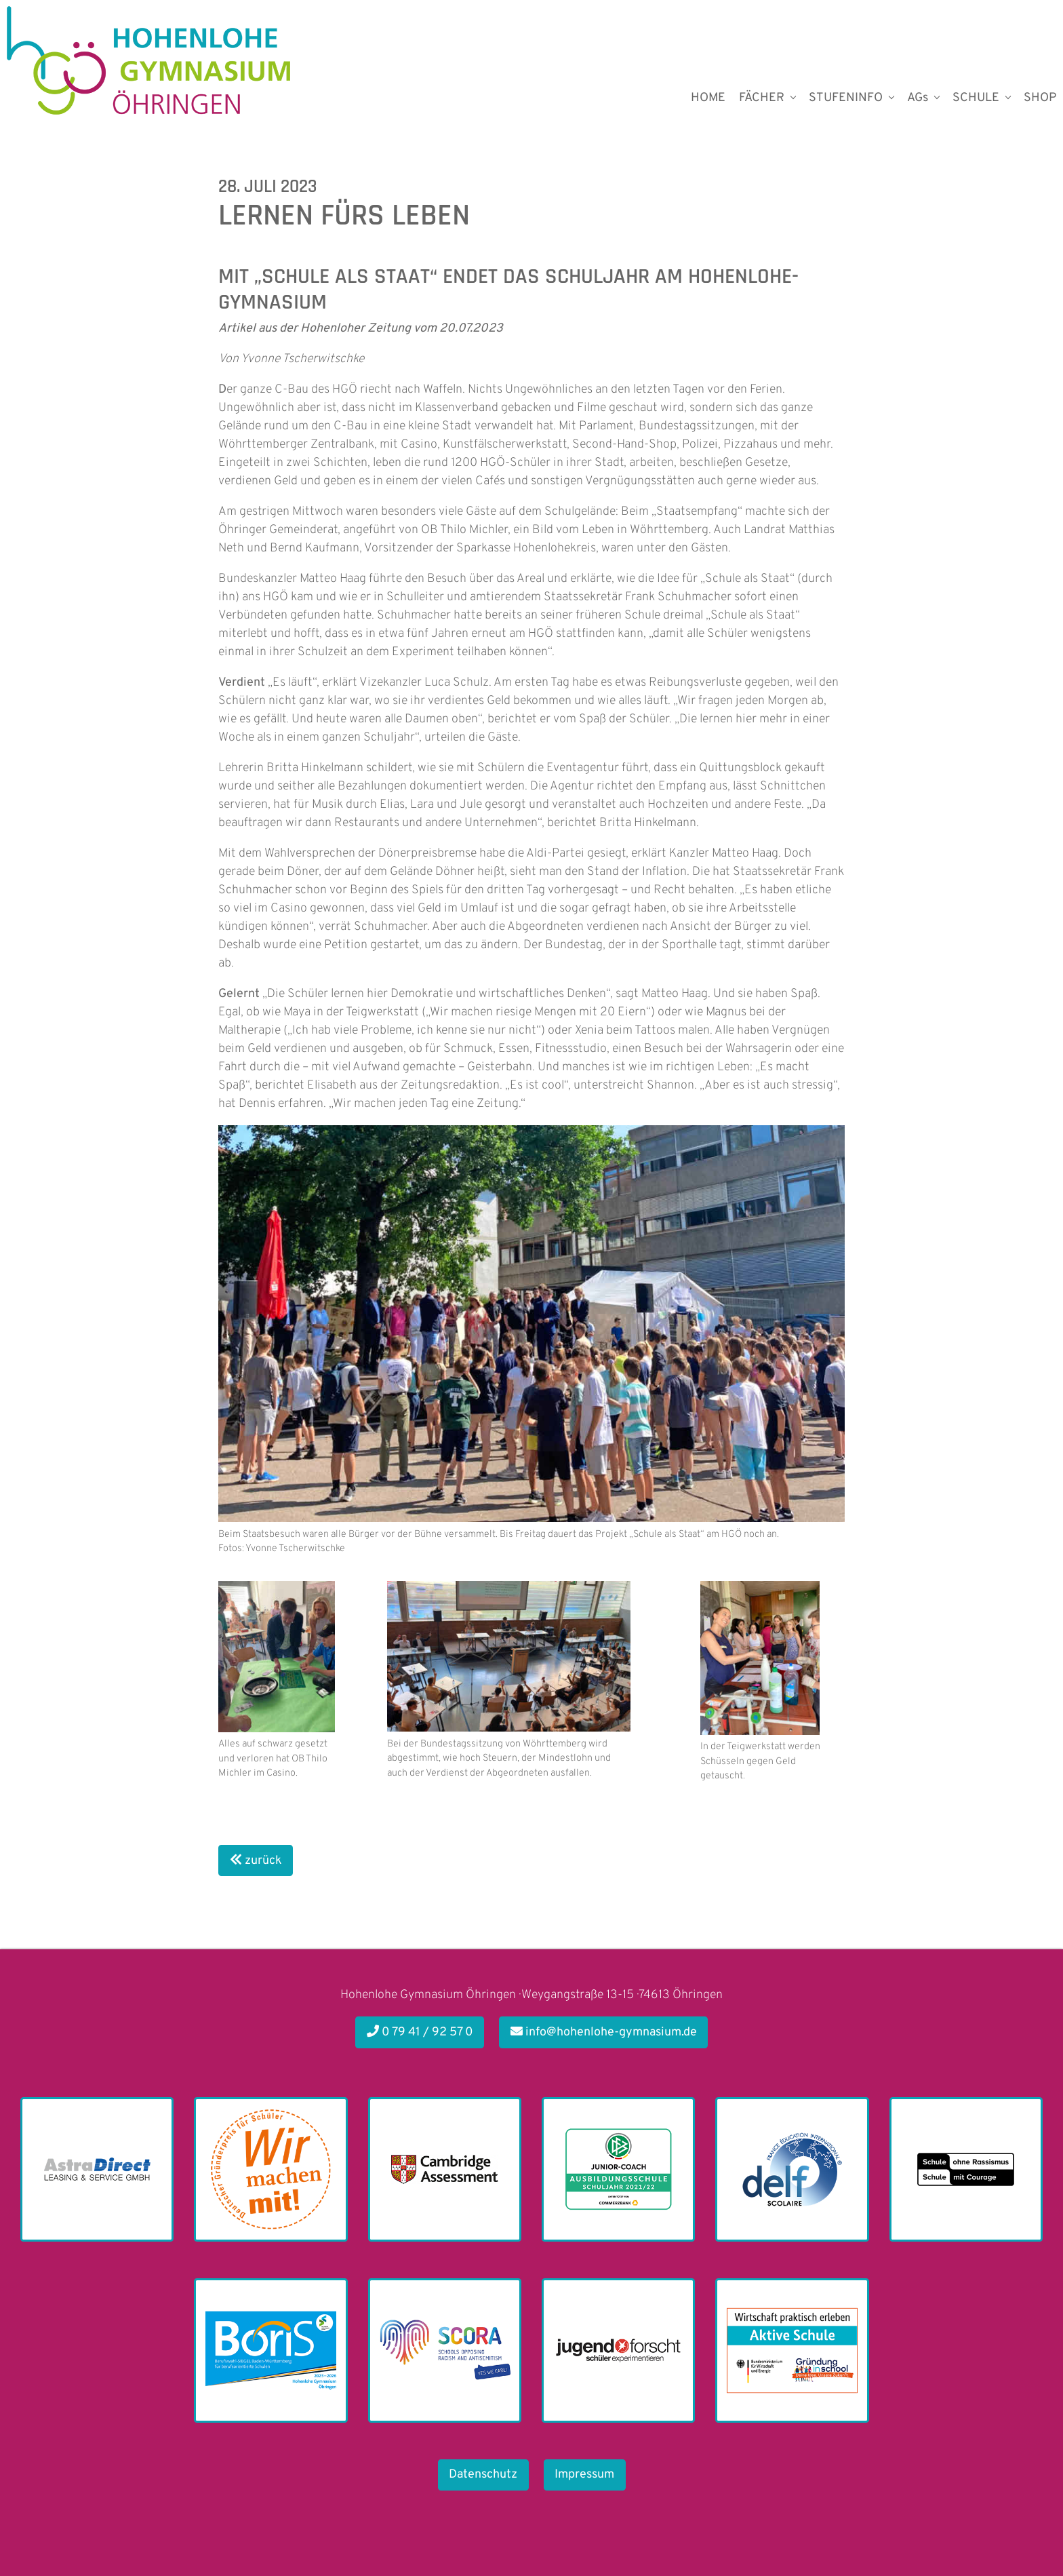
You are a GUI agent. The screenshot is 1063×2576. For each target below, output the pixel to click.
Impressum (584, 2474)
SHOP (1040, 98)
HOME (708, 98)
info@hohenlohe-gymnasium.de (603, 2032)
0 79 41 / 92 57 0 (420, 2032)
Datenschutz (483, 2474)
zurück (256, 1861)
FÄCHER (761, 98)
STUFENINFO (846, 98)
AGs (917, 98)
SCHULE (975, 98)
